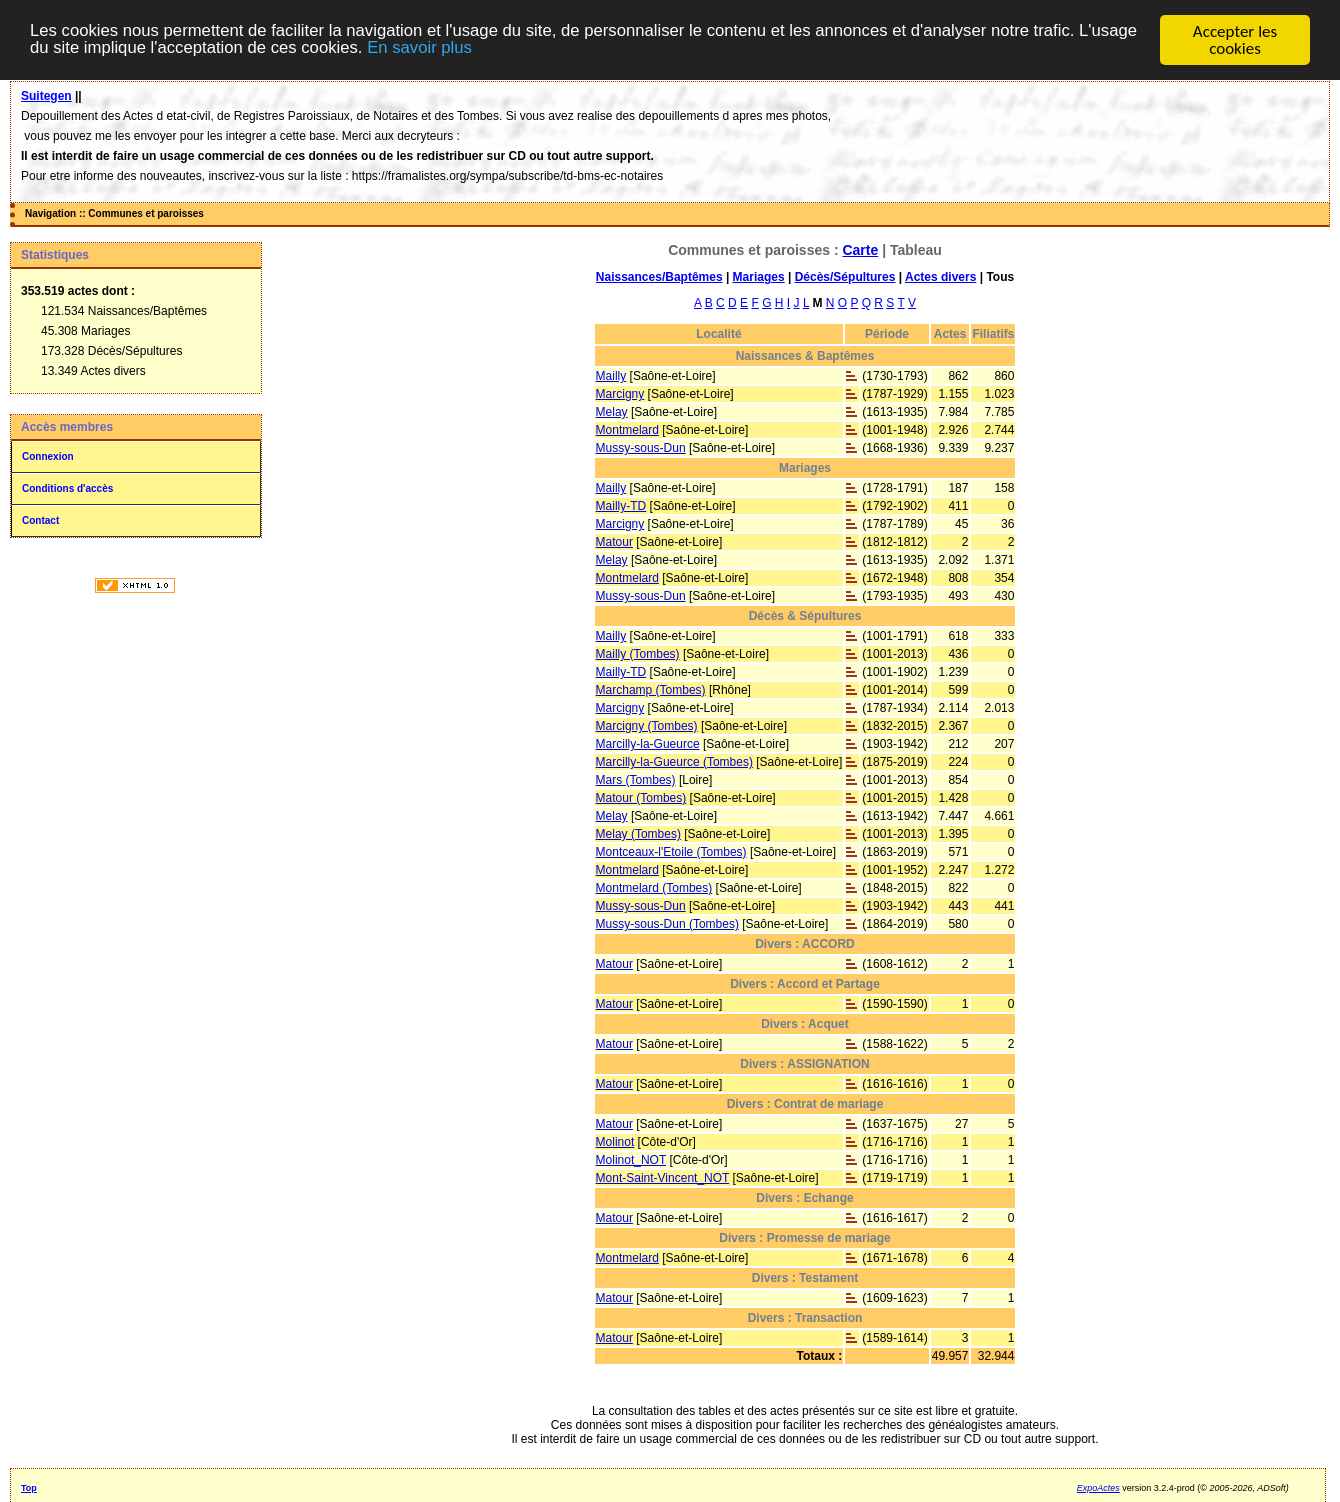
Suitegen (46, 96)
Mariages (759, 277)
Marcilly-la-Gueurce (648, 744)
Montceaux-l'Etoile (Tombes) (671, 852)
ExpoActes (1098, 1488)
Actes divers (940, 277)
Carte (860, 250)
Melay (612, 412)
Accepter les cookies (1235, 40)
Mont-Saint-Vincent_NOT (663, 1178)
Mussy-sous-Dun (641, 448)
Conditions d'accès (67, 488)
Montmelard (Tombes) (654, 888)
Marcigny (620, 394)
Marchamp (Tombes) (651, 690)
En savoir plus (490, 49)
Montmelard (627, 430)
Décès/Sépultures (845, 277)
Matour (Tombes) (641, 798)
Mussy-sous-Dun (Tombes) (667, 924)
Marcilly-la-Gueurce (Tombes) (674, 762)
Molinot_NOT (631, 1160)
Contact (40, 520)
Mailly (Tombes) (638, 654)
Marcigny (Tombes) (647, 726)
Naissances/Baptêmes (659, 277)
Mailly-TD (621, 506)
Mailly (611, 376)
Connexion (48, 456)
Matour (614, 542)
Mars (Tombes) (636, 780)
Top (29, 1488)
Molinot (615, 1142)
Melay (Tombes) (638, 834)
